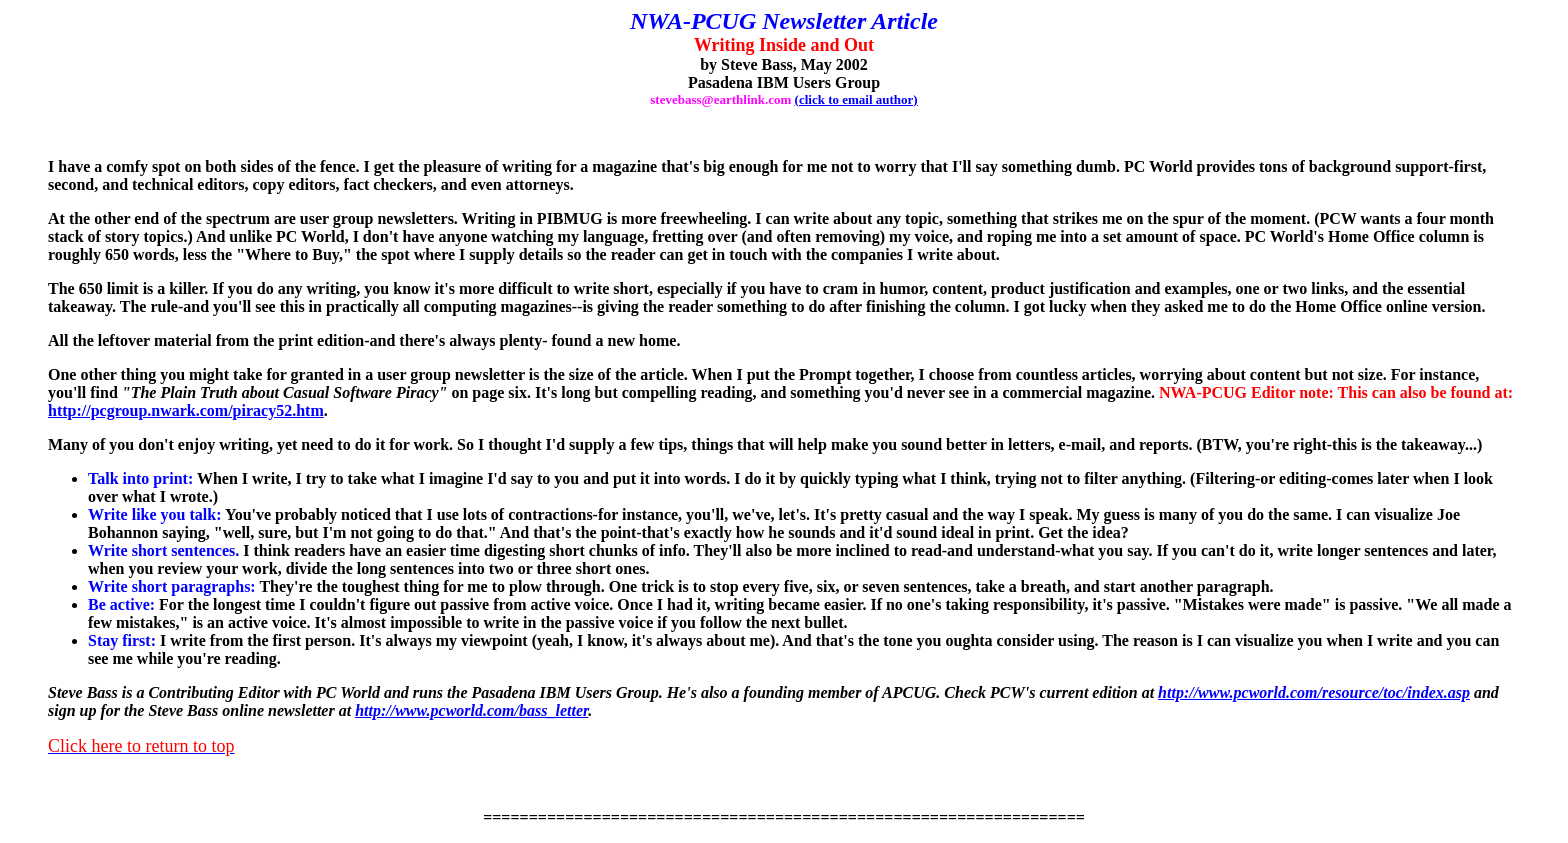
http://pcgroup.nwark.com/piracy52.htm (186, 410)
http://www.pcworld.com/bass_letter (471, 710)
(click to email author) (856, 99)
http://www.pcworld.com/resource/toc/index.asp (1314, 692)
